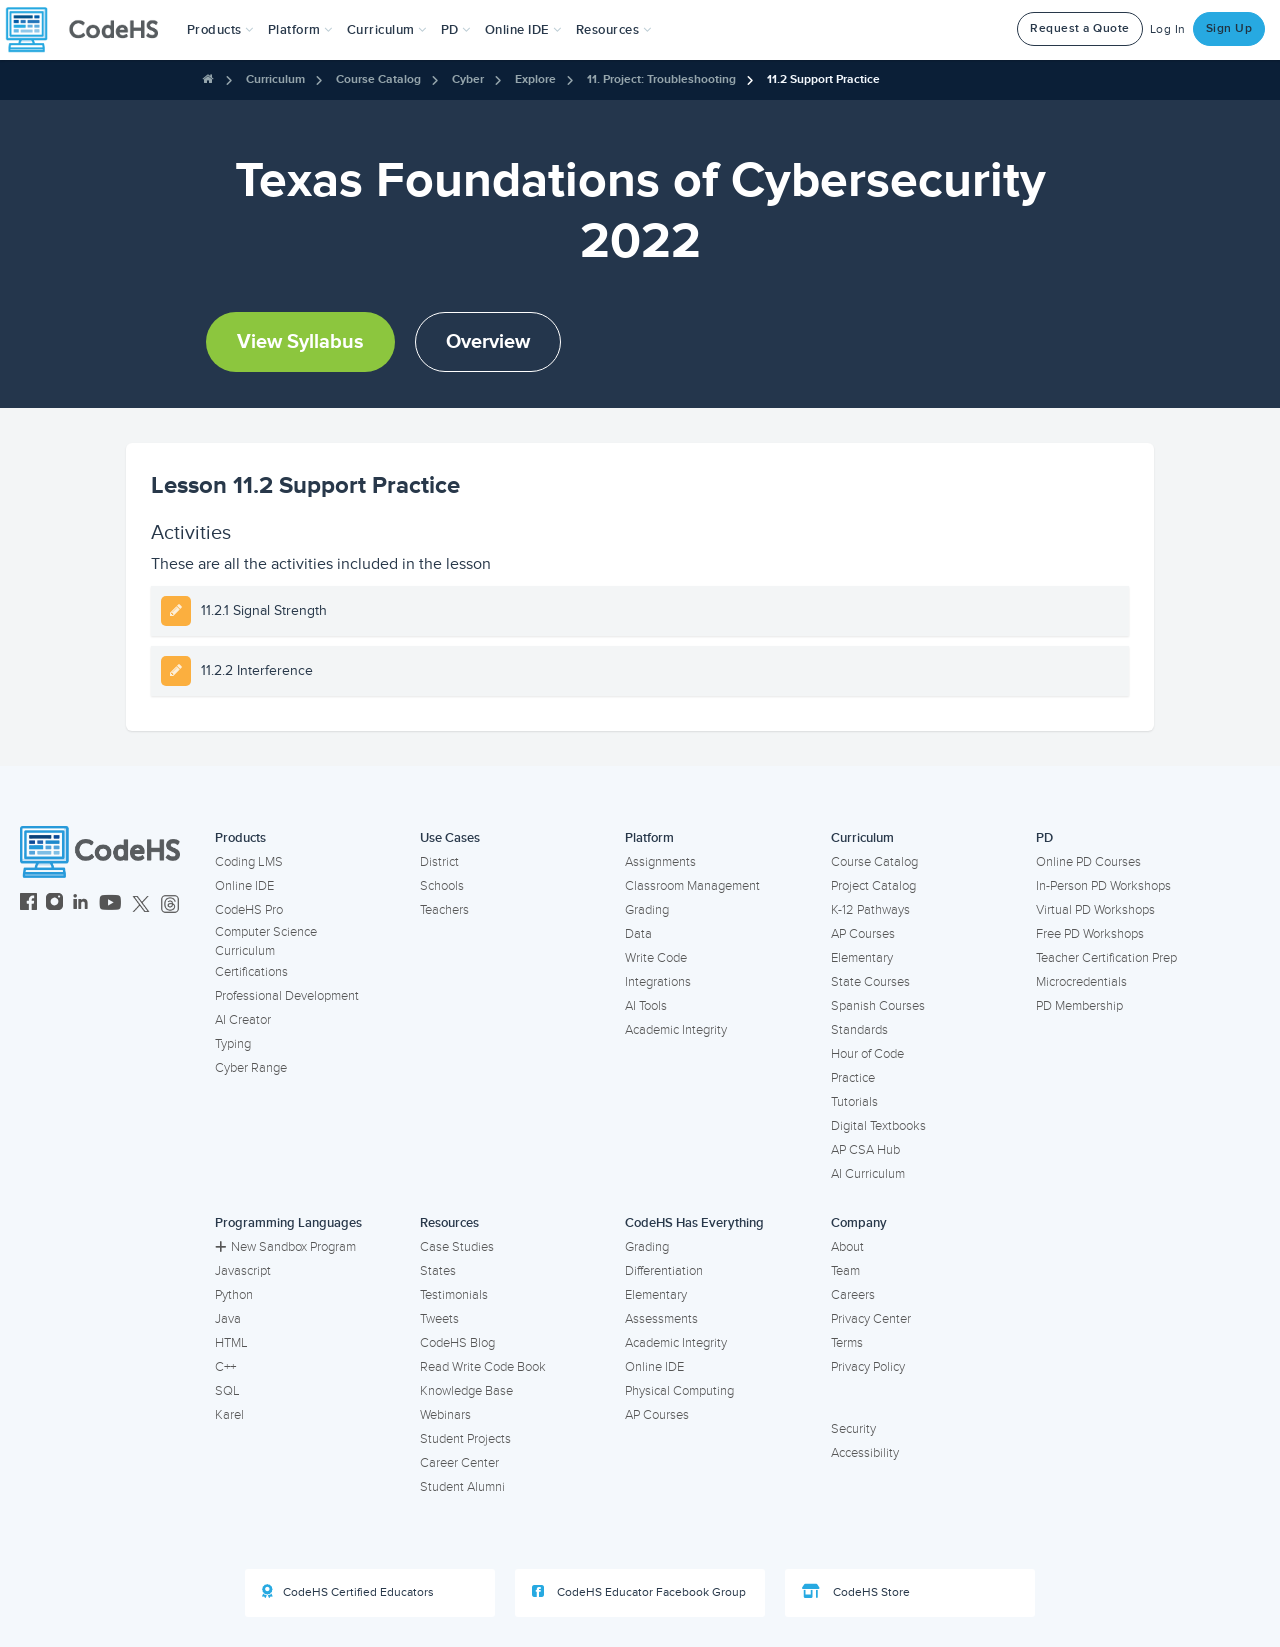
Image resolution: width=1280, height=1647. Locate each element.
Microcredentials (1081, 982)
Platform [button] (300, 30)
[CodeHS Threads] (170, 904)
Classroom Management (692, 886)
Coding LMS (249, 862)
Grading (647, 910)
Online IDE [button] (523, 30)
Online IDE (244, 886)
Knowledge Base (466, 1391)
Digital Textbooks (878, 1126)
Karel (229, 1415)
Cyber (468, 79)
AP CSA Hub (865, 1150)
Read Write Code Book (483, 1367)
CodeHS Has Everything (694, 1223)
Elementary (862, 958)
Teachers (444, 910)
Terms (847, 1343)
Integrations (658, 982)
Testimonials (454, 1295)
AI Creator (243, 1020)
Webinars (445, 1415)
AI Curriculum (868, 1174)
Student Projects (465, 1439)
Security (853, 1429)
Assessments (661, 1319)
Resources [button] (614, 30)
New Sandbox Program (285, 1247)
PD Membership (1079, 1006)
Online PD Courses (1088, 862)
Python (234, 1295)
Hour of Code (867, 1054)
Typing (233, 1044)
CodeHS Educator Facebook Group (639, 1592)
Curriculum (275, 79)
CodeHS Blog (457, 1343)
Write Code (656, 958)
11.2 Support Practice (823, 79)
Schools (442, 886)
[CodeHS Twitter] (141, 904)
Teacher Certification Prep (1106, 958)
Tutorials (854, 1102)
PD (1044, 838)
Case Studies (457, 1247)
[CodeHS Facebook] (28, 904)
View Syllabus (300, 342)
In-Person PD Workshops (1103, 886)
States (438, 1271)
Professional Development (287, 996)
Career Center (459, 1463)
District (439, 862)
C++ (225, 1367)
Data (638, 934)
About (847, 1247)
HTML (231, 1343)
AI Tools (646, 1006)
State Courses (870, 982)
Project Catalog (873, 886)
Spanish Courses (878, 1006)
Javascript (243, 1271)
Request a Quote (1080, 28)
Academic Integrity (676, 1030)
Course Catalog (378, 79)
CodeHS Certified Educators (348, 1592)
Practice (853, 1078)
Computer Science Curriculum (266, 941)
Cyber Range (251, 1068)
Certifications (251, 972)
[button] (220, 30)
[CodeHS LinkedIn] (80, 904)
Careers (853, 1295)
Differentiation (664, 1271)
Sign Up (1229, 28)
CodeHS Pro (249, 910)
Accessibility (865, 1453)
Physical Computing (679, 1391)
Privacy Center (871, 1319)
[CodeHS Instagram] (54, 904)
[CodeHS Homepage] (90, 30)
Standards (859, 1030)
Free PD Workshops (1090, 934)
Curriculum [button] (387, 30)
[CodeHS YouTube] (110, 904)
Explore (535, 79)
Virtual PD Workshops (1095, 910)
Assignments (660, 862)
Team (845, 1271)
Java (228, 1319)
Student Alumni (462, 1487)
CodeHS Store (856, 1592)
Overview (488, 342)
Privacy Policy (868, 1367)
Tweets (439, 1319)
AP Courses (863, 934)
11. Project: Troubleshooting (661, 79)
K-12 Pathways (870, 910)
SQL (227, 1391)
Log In (1168, 29)
